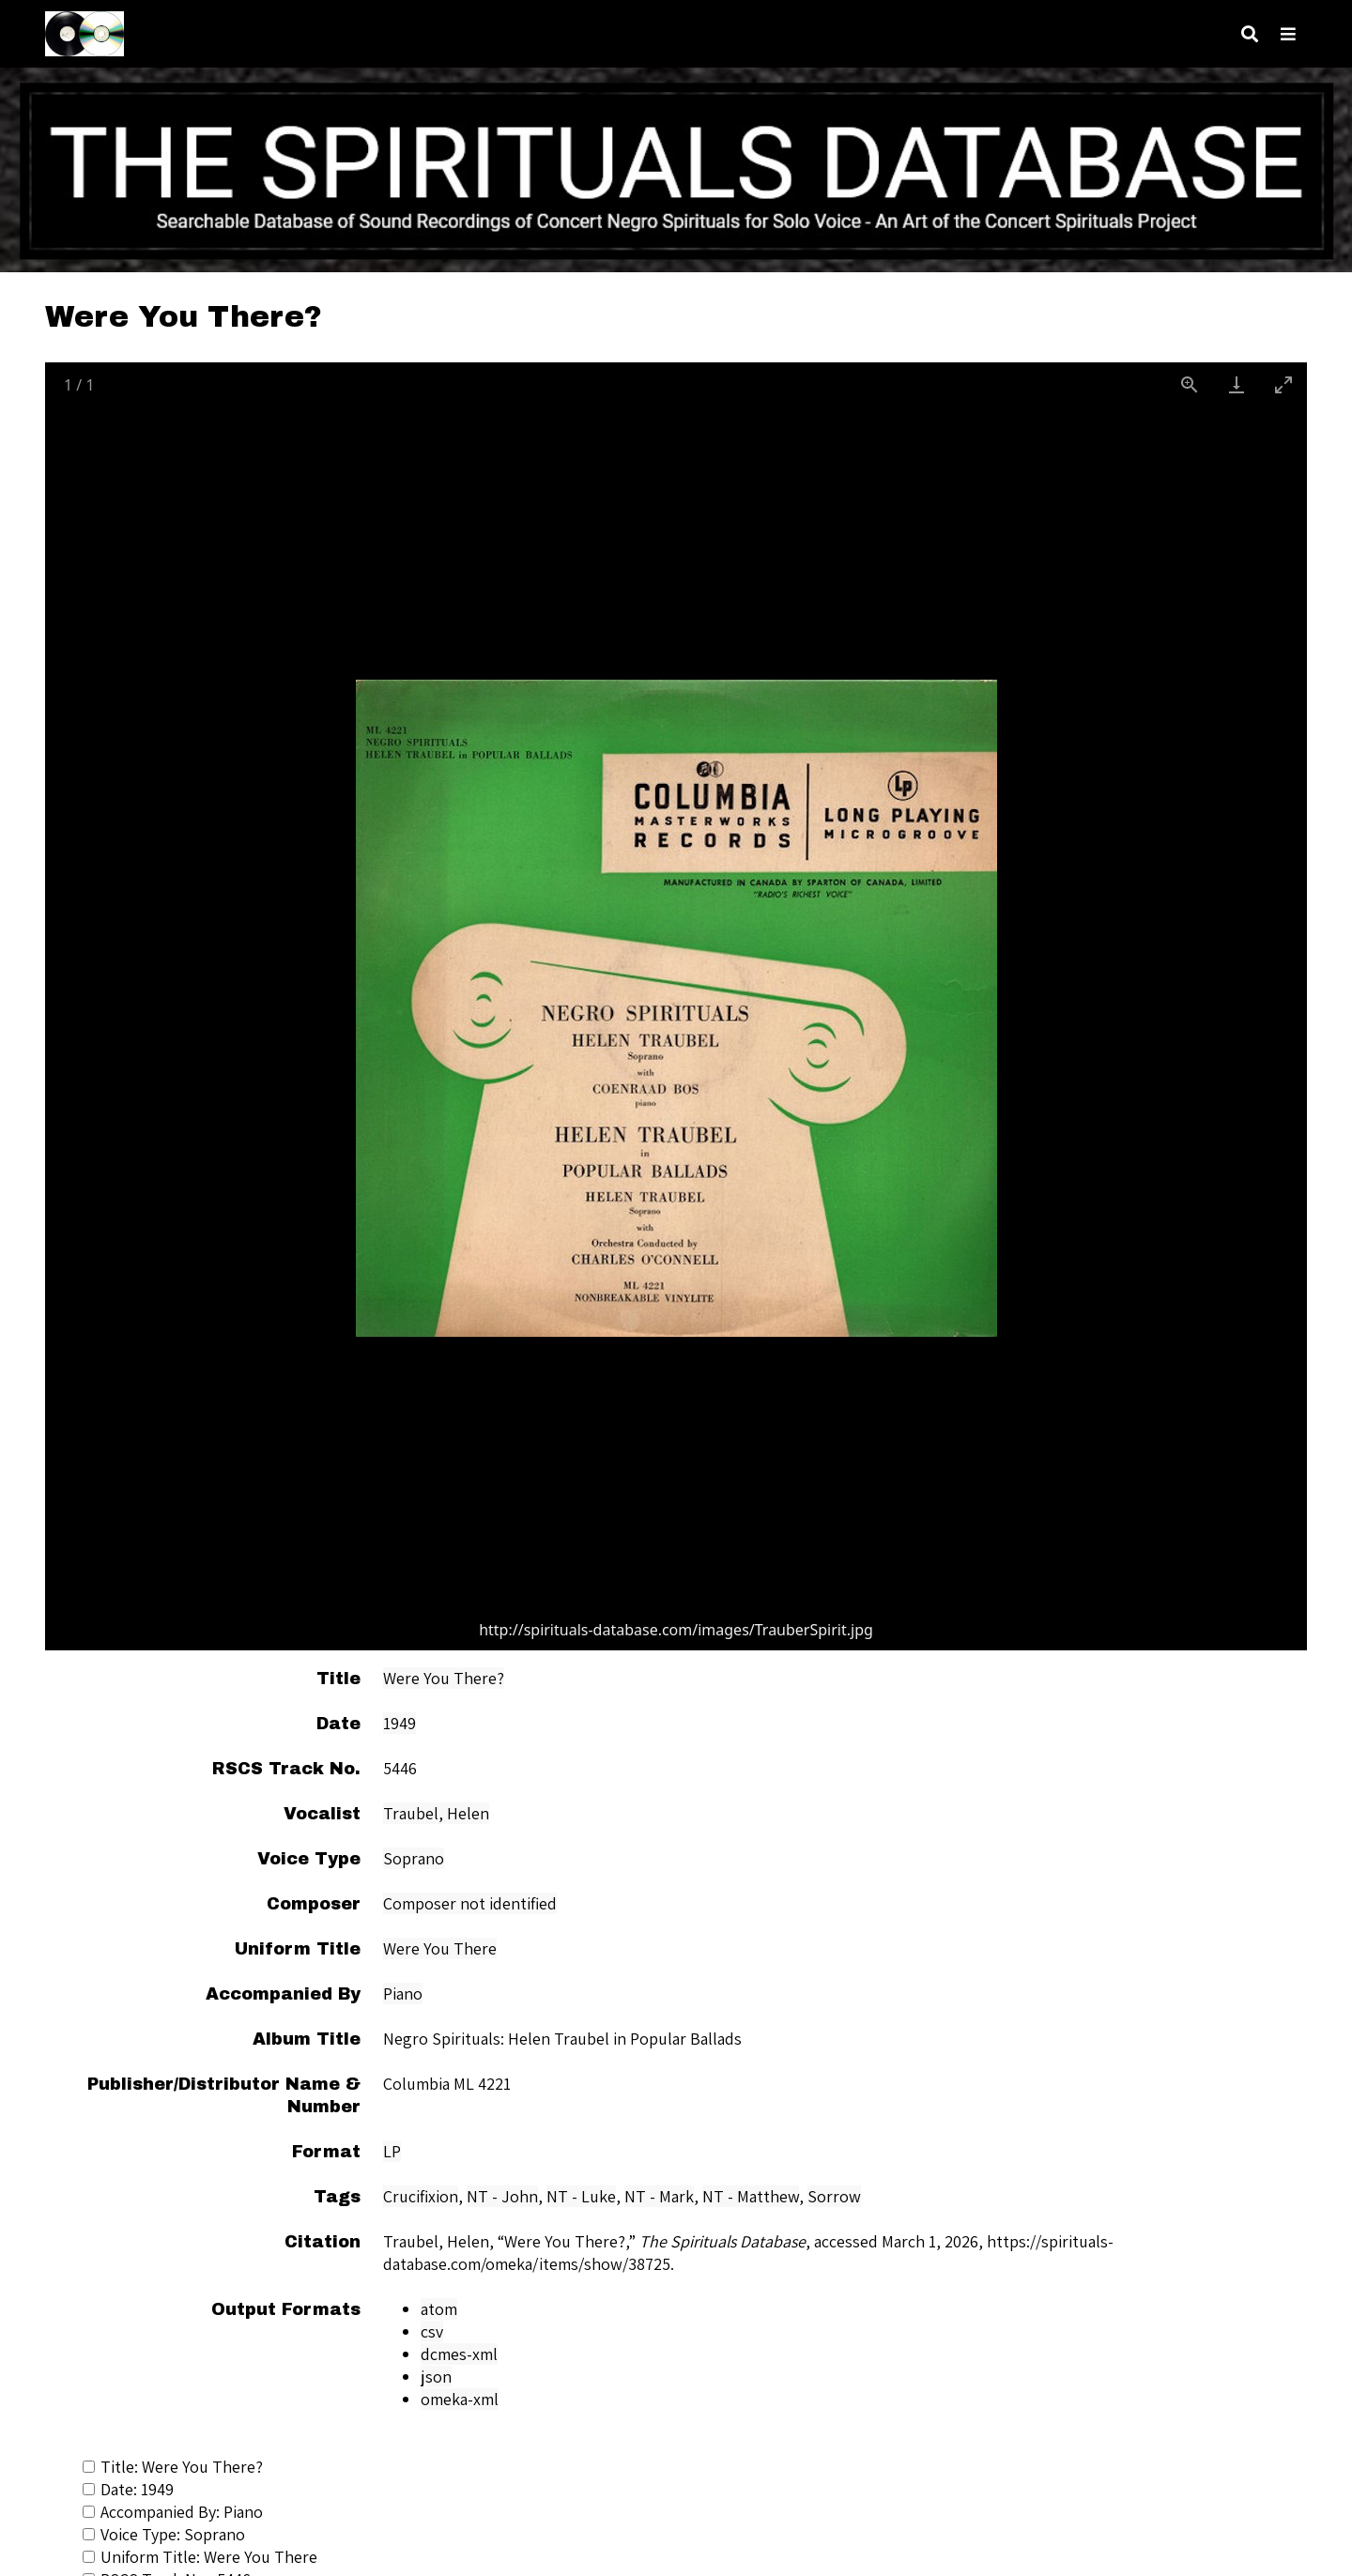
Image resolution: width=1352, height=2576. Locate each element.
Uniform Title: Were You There (200, 2557)
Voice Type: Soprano (164, 2534)
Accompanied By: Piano (173, 2511)
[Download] (1236, 384)
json (436, 2376)
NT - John (502, 2196)
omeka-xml (460, 2399)
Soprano (413, 1858)
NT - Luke (581, 2196)
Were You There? (443, 1678)
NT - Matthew (750, 2196)
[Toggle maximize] (1283, 384)
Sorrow (834, 2196)
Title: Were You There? (173, 2466)
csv (432, 2331)
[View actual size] (1189, 384)
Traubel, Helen (436, 1813)
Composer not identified (470, 1903)
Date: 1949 (128, 2489)
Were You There (440, 1948)
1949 (399, 1723)
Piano (402, 1993)
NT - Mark (659, 2196)
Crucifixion (420, 2196)
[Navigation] (1288, 34)
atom (439, 2309)
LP (392, 2151)
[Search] (1249, 34)
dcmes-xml (459, 2354)
